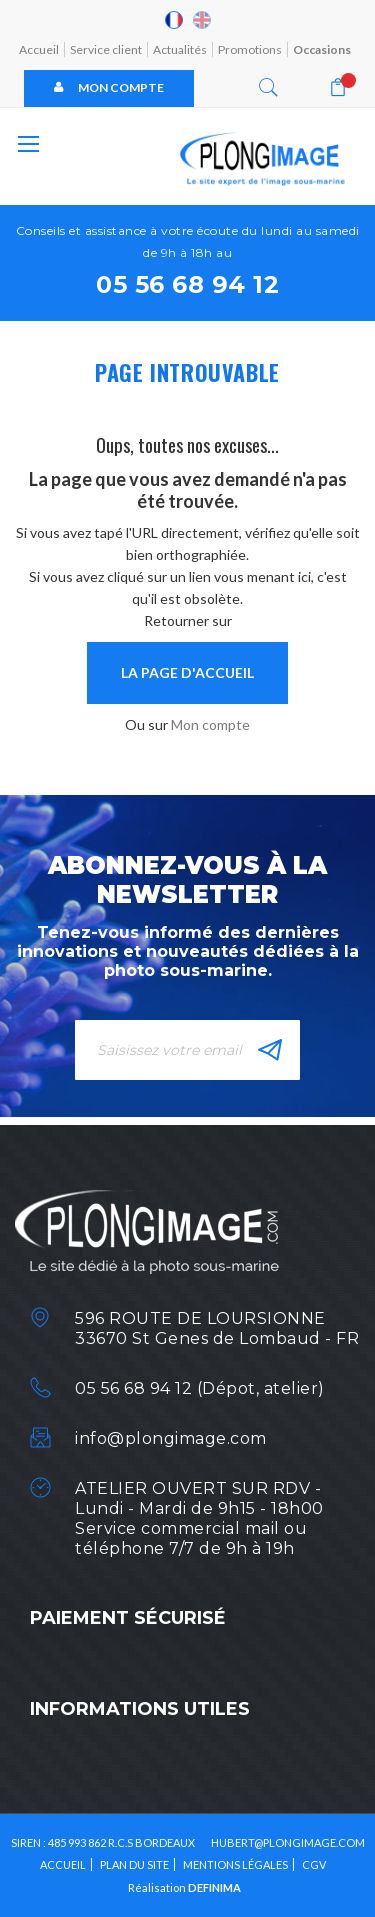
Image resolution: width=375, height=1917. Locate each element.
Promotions (250, 49)
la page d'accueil (187, 672)
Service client (106, 49)
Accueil (39, 49)
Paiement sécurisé (128, 1618)
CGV (314, 1864)
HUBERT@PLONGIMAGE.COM (288, 1842)
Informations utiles (140, 1709)
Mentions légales (235, 1864)
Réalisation (184, 1887)
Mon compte (109, 87)
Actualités (180, 49)
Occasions (322, 49)
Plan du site (134, 1864)
